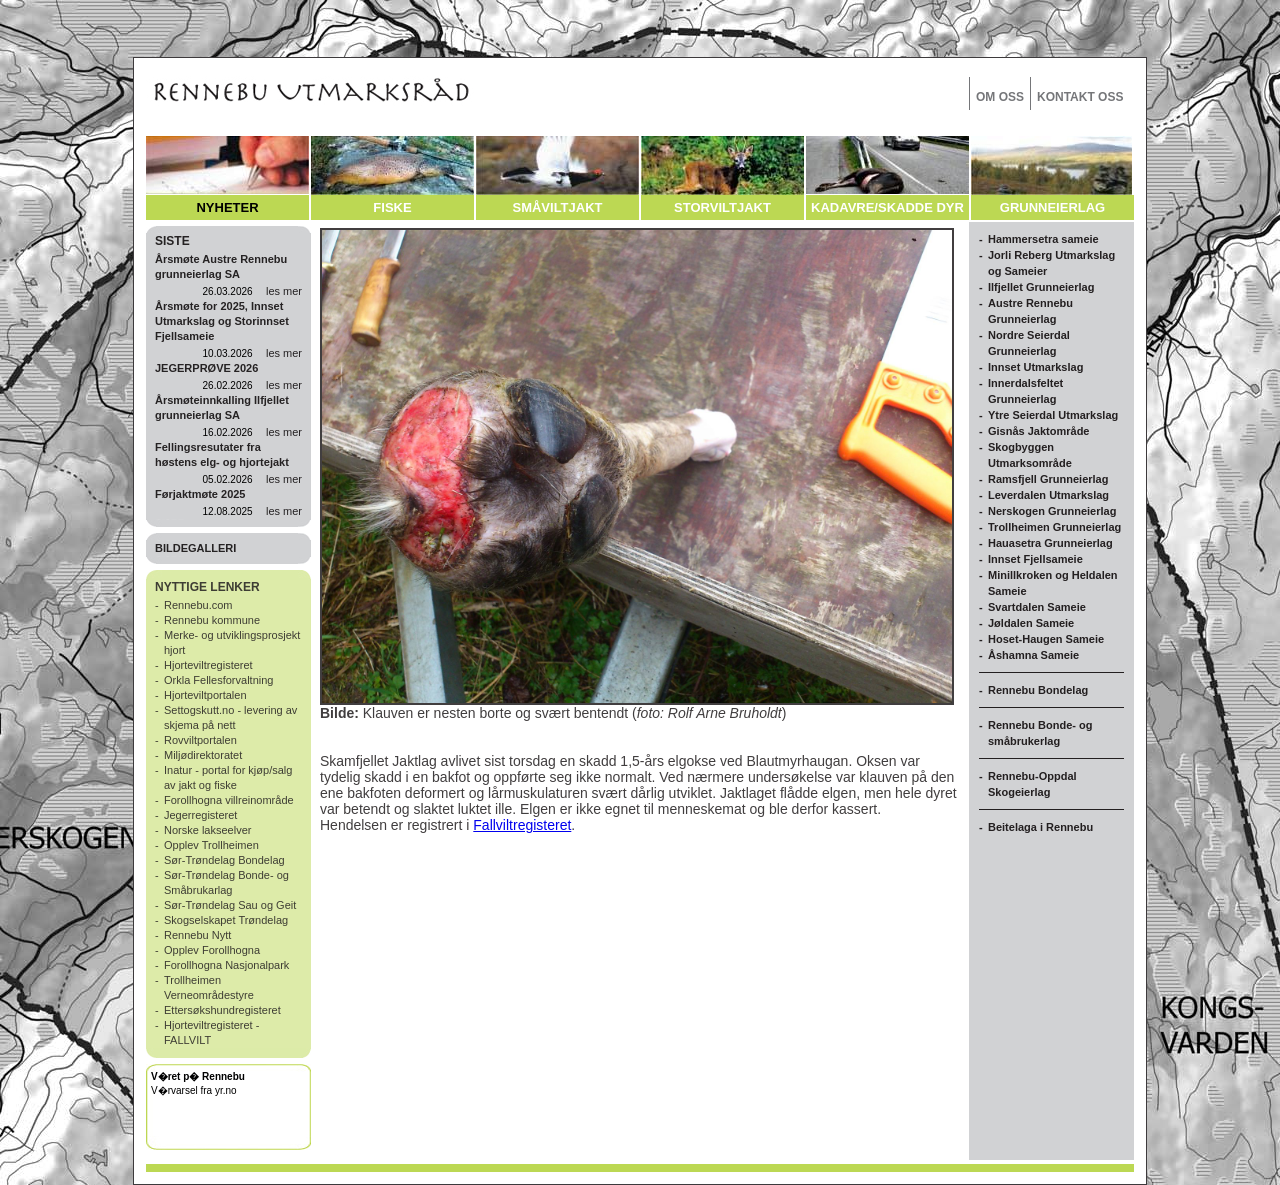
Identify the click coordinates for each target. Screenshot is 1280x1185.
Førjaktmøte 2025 (200, 494)
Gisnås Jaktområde (1039, 431)
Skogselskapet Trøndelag (226, 920)
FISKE (392, 207)
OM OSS (1000, 97)
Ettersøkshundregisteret (222, 1010)
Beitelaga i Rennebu (1040, 827)
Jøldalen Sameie (1031, 623)
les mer (284, 291)
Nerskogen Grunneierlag (1052, 511)
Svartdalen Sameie (1037, 607)
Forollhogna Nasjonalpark (226, 965)
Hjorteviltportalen (205, 695)
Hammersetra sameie (1043, 239)
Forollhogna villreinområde (229, 800)
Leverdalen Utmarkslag (1048, 495)
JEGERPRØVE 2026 (206, 368)
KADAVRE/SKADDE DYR (887, 207)
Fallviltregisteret (522, 825)
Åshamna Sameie (1033, 655)
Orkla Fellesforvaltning (218, 680)
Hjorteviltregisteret (208, 665)
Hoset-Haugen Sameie (1046, 639)
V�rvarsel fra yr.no (194, 1090)
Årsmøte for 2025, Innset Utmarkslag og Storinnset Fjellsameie (222, 321)
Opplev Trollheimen (211, 845)
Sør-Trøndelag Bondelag (224, 860)
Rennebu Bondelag (1038, 690)
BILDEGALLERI (195, 548)
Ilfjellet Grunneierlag (1041, 287)
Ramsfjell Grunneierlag (1048, 479)
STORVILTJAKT (722, 207)
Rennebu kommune (212, 620)
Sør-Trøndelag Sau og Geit (230, 905)
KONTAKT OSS (1080, 97)
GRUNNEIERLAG (1052, 207)
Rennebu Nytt (197, 935)
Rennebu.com (198, 605)
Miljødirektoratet (203, 755)
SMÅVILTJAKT (557, 207)
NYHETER (227, 207)
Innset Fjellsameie (1035, 559)
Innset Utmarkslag (1035, 367)
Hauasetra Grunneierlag (1050, 543)
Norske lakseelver (207, 830)
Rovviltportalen (200, 740)
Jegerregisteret (200, 815)
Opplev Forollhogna (212, 950)
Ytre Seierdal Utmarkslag (1053, 415)
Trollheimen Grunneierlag (1054, 527)
